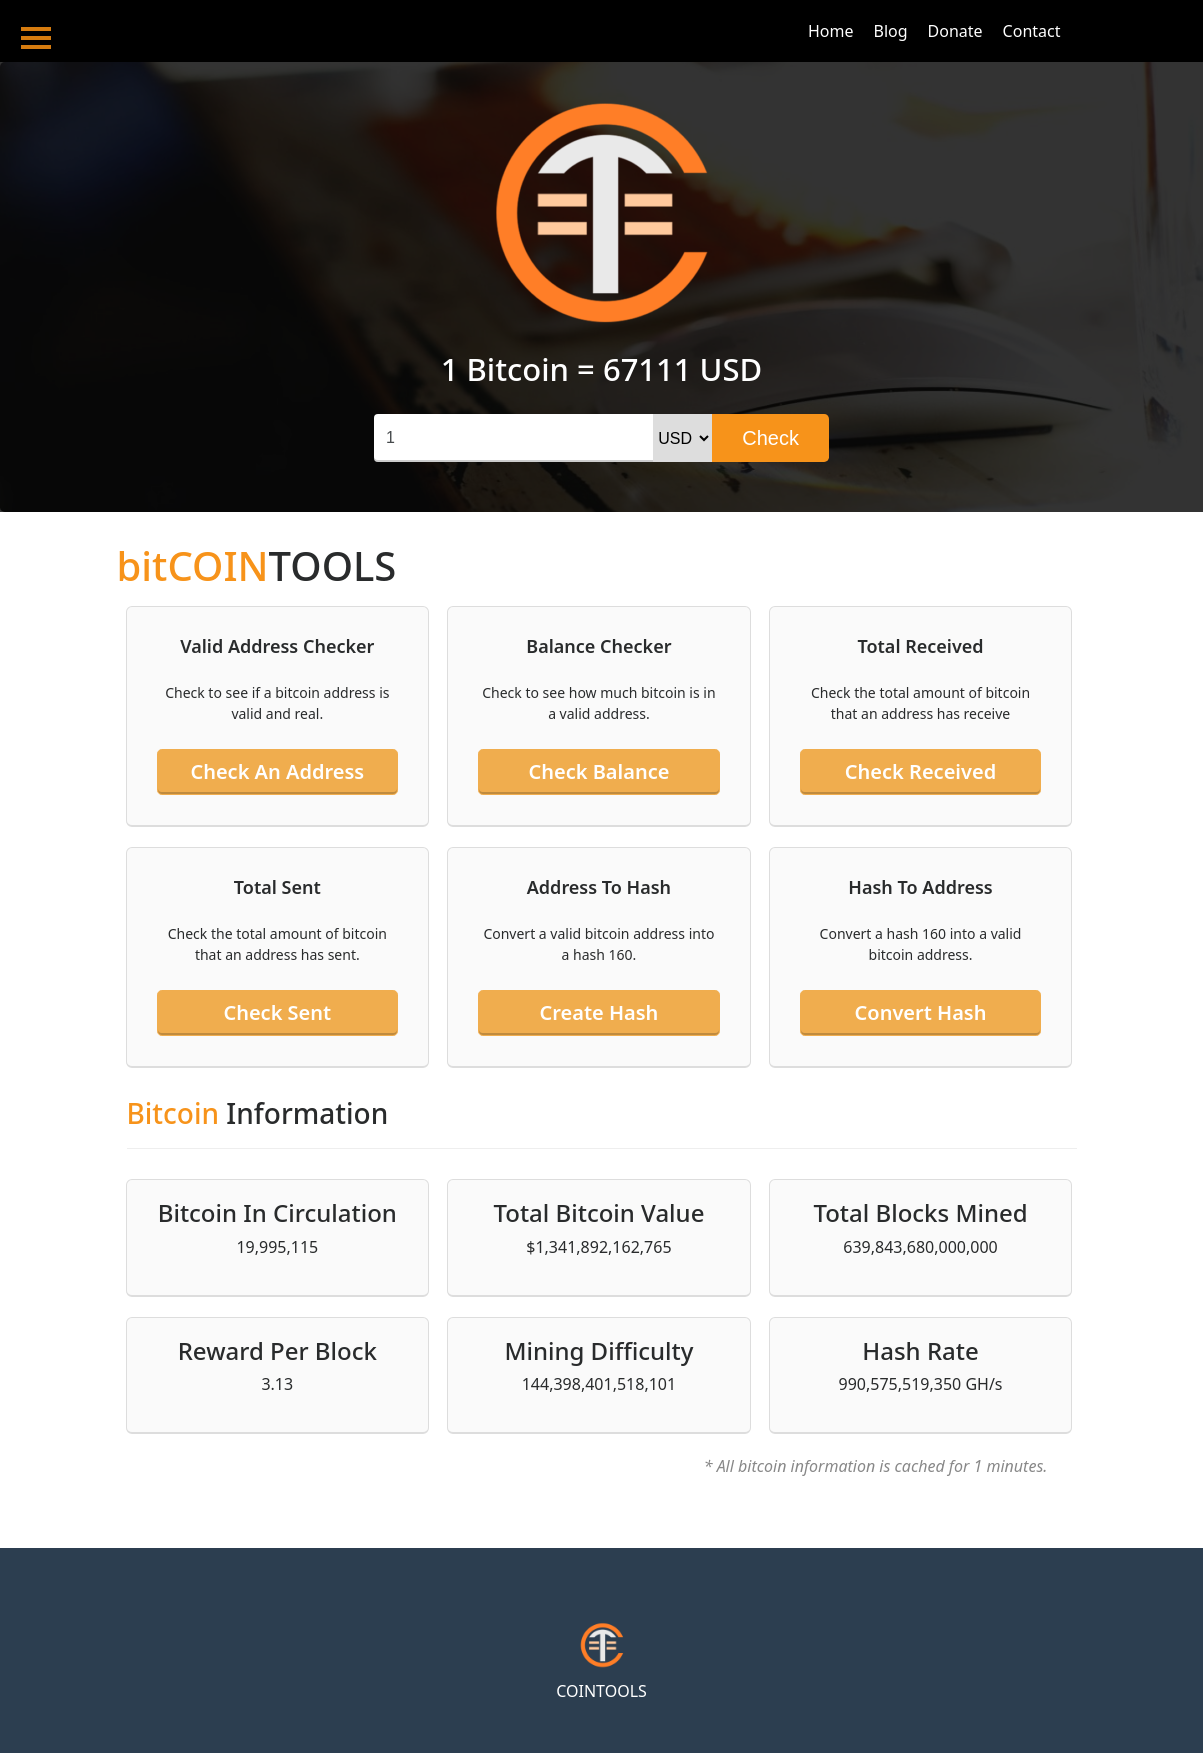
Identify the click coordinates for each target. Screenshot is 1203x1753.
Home (831, 31)
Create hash (598, 1012)
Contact (1032, 31)
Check (770, 438)
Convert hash (921, 1012)
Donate (955, 31)
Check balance (598, 771)
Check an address (277, 771)
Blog (891, 31)
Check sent (277, 1012)
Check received (920, 771)
